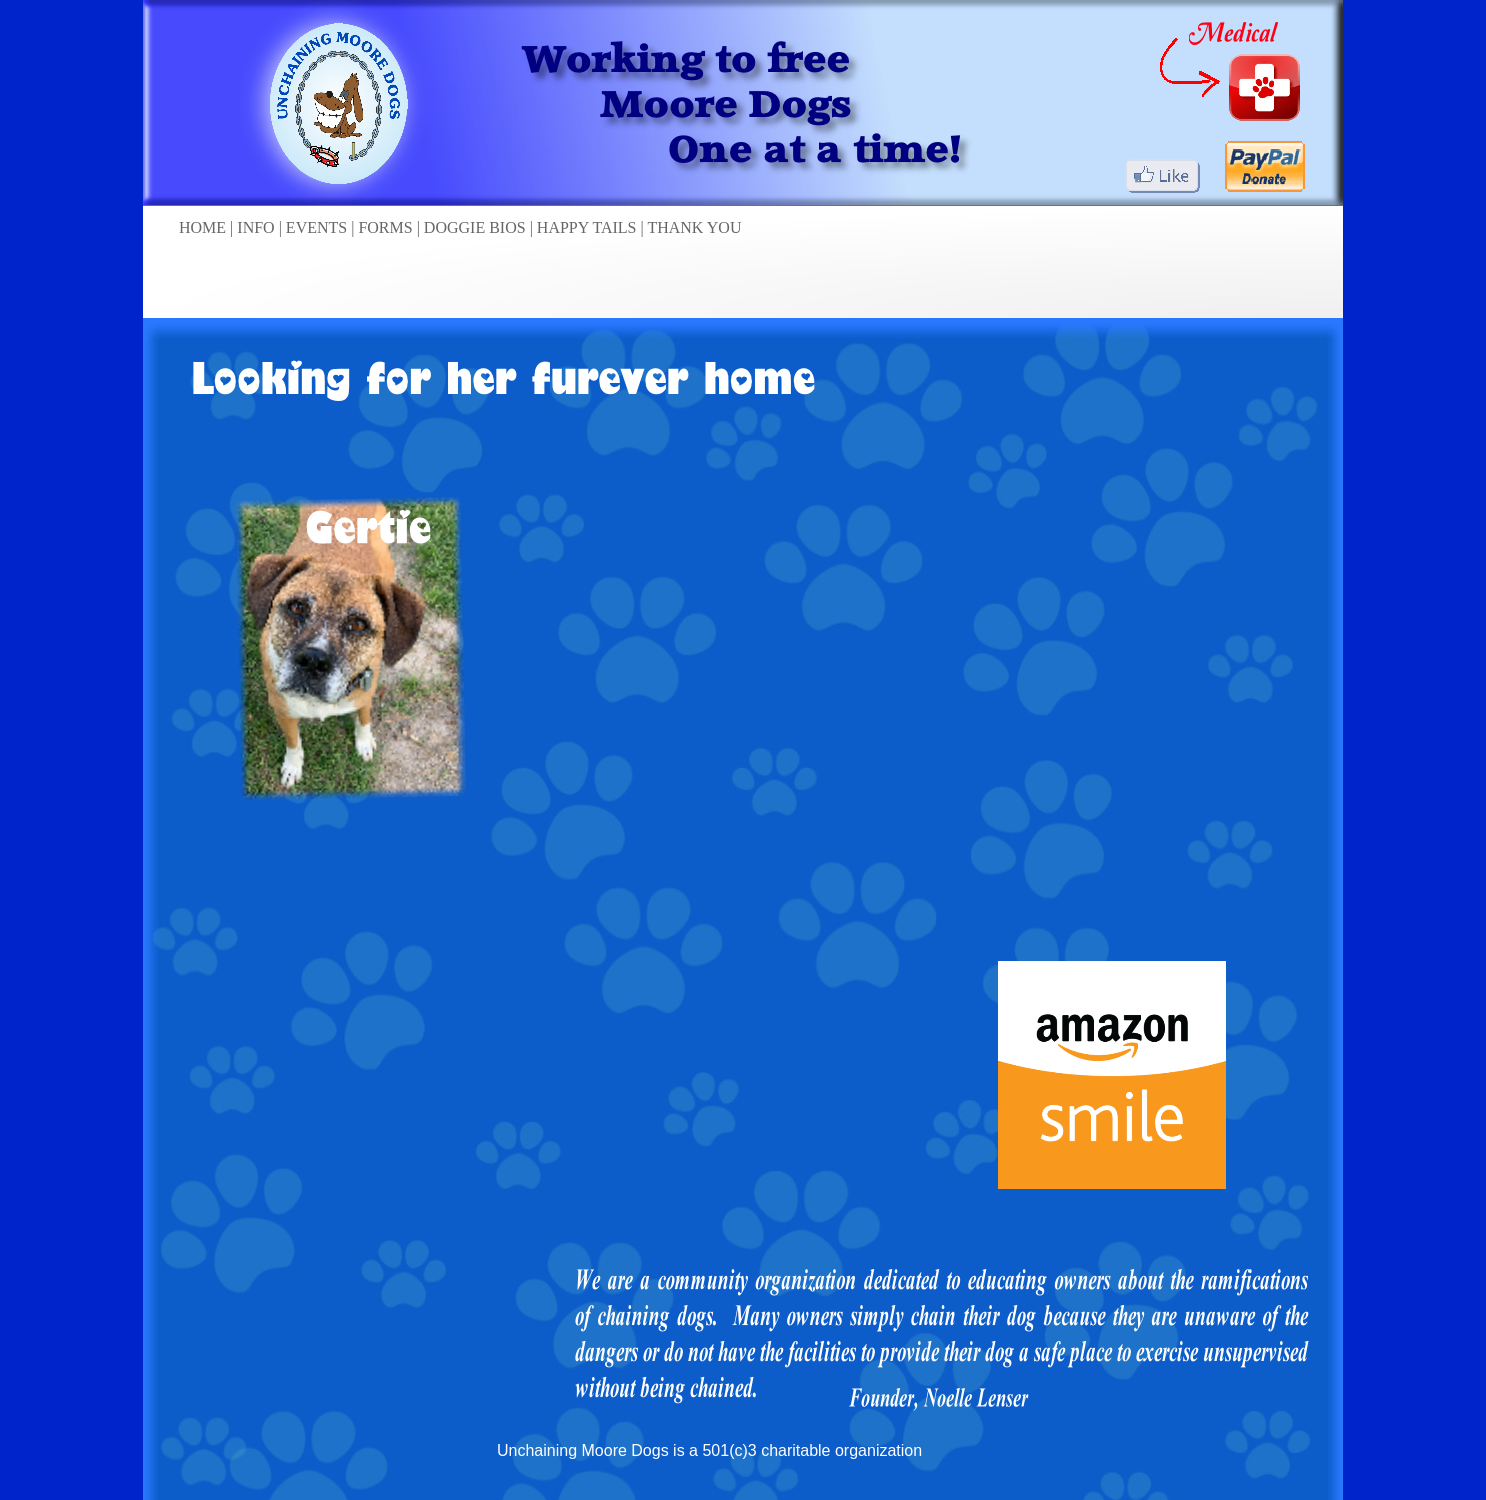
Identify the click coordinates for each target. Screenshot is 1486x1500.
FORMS (387, 227)
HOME (204, 227)
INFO (257, 227)
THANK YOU (694, 227)
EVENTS (318, 227)
